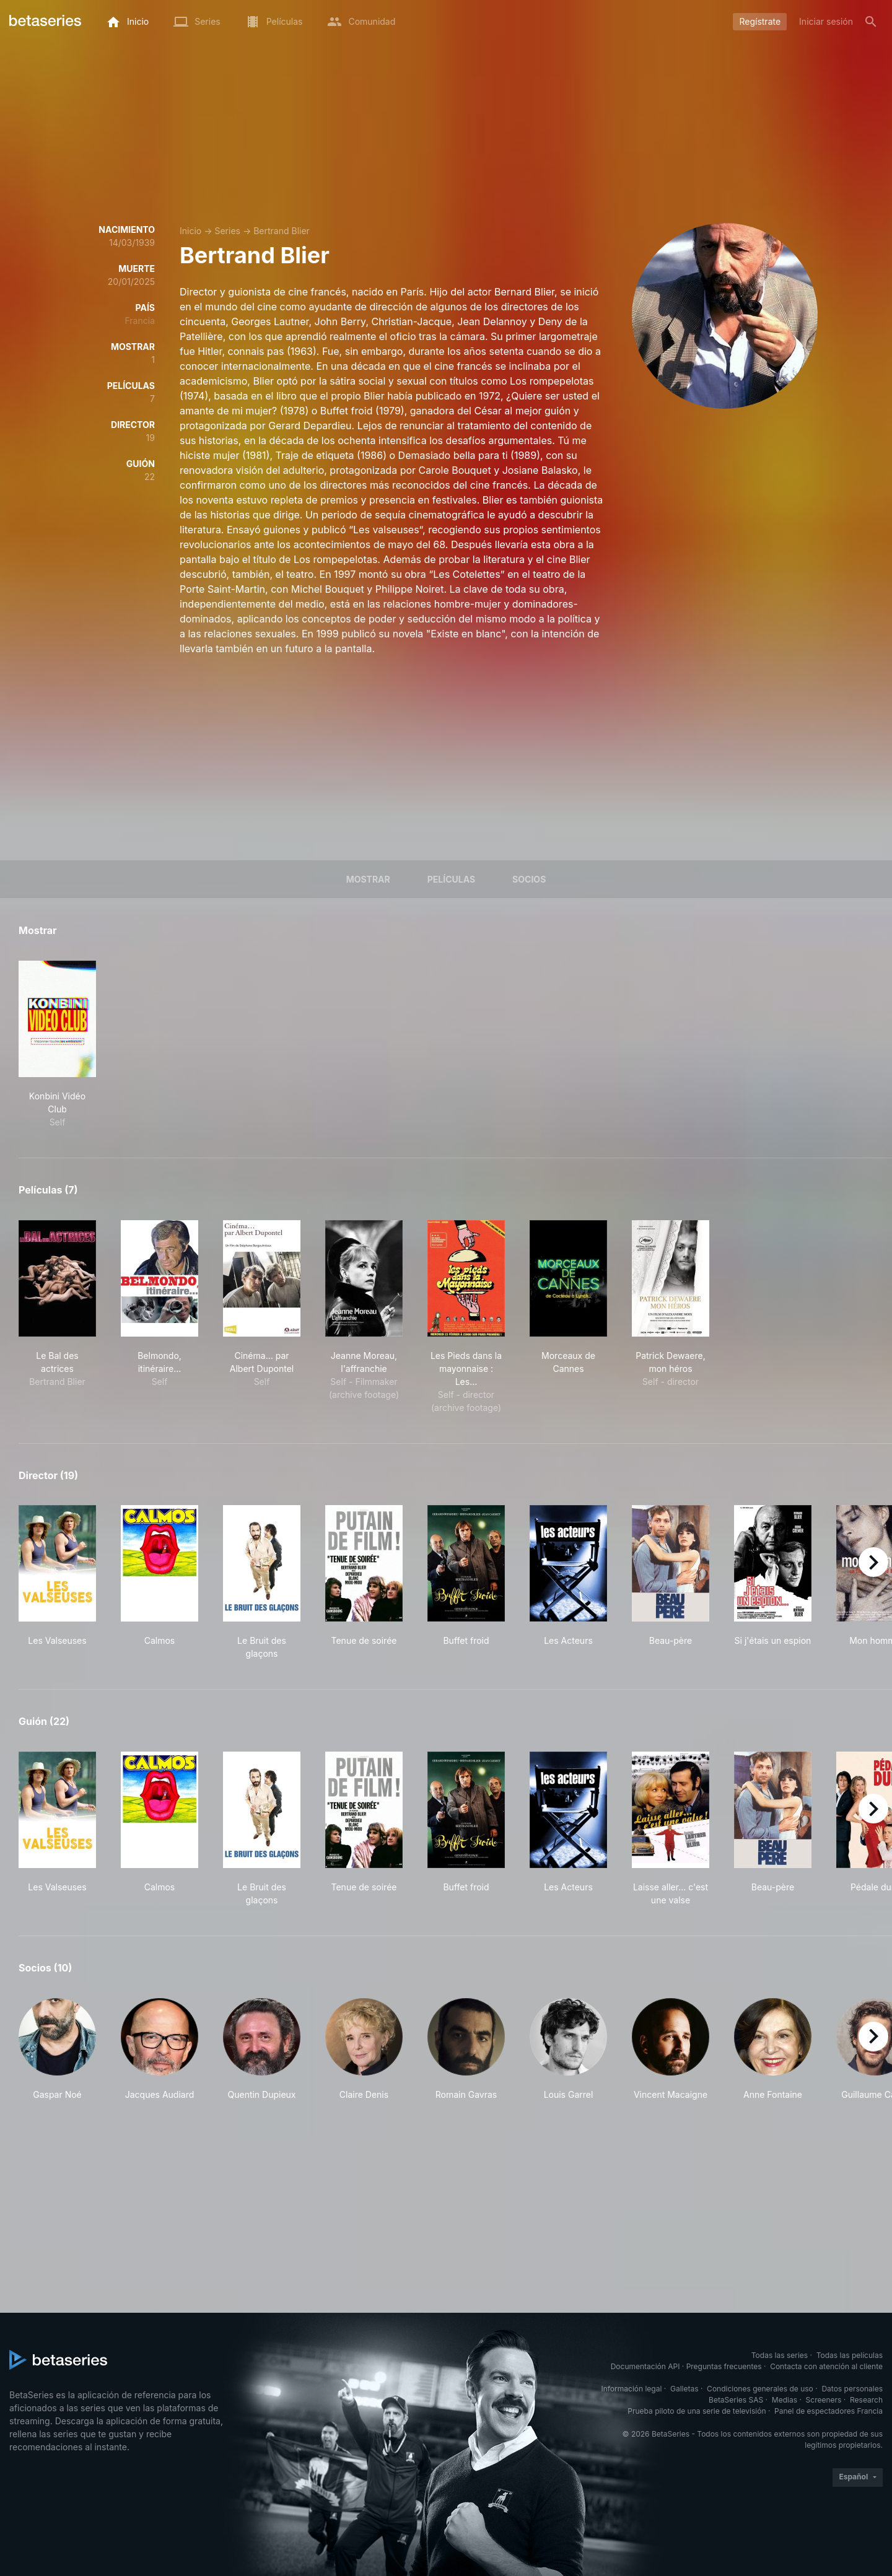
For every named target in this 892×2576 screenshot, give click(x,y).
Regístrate (759, 21)
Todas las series (779, 2355)
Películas (451, 879)
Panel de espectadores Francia (828, 2411)
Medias (784, 2399)
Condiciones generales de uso (760, 2388)
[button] (57, 2049)
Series (227, 230)
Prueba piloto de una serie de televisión (696, 2411)
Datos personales (852, 2388)
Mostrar (368, 879)
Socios (529, 879)
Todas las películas (849, 2355)
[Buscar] (871, 21)
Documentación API (645, 2366)
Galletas (684, 2388)
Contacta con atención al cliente (826, 2366)
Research (866, 2399)
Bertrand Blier (281, 230)
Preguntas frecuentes (724, 2366)
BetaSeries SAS (736, 2399)
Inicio (190, 230)
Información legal (631, 2388)
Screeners (824, 2399)
